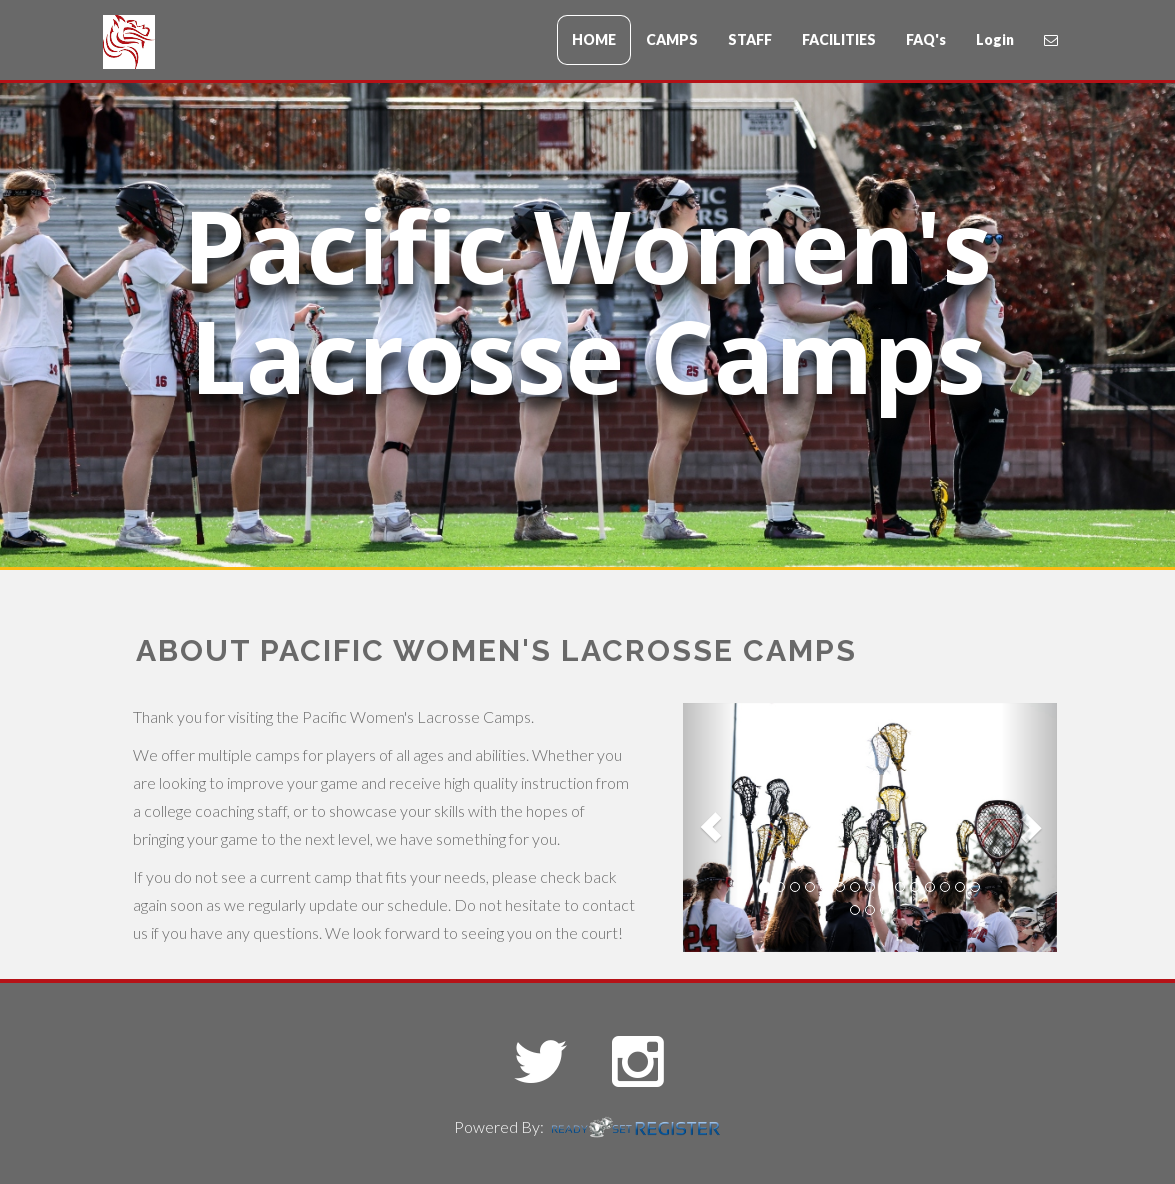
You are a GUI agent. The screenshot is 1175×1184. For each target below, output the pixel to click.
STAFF (750, 39)
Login (995, 39)
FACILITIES (839, 39)
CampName (223, 44)
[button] (711, 827)
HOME (594, 39)
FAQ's (926, 39)
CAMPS (672, 39)
